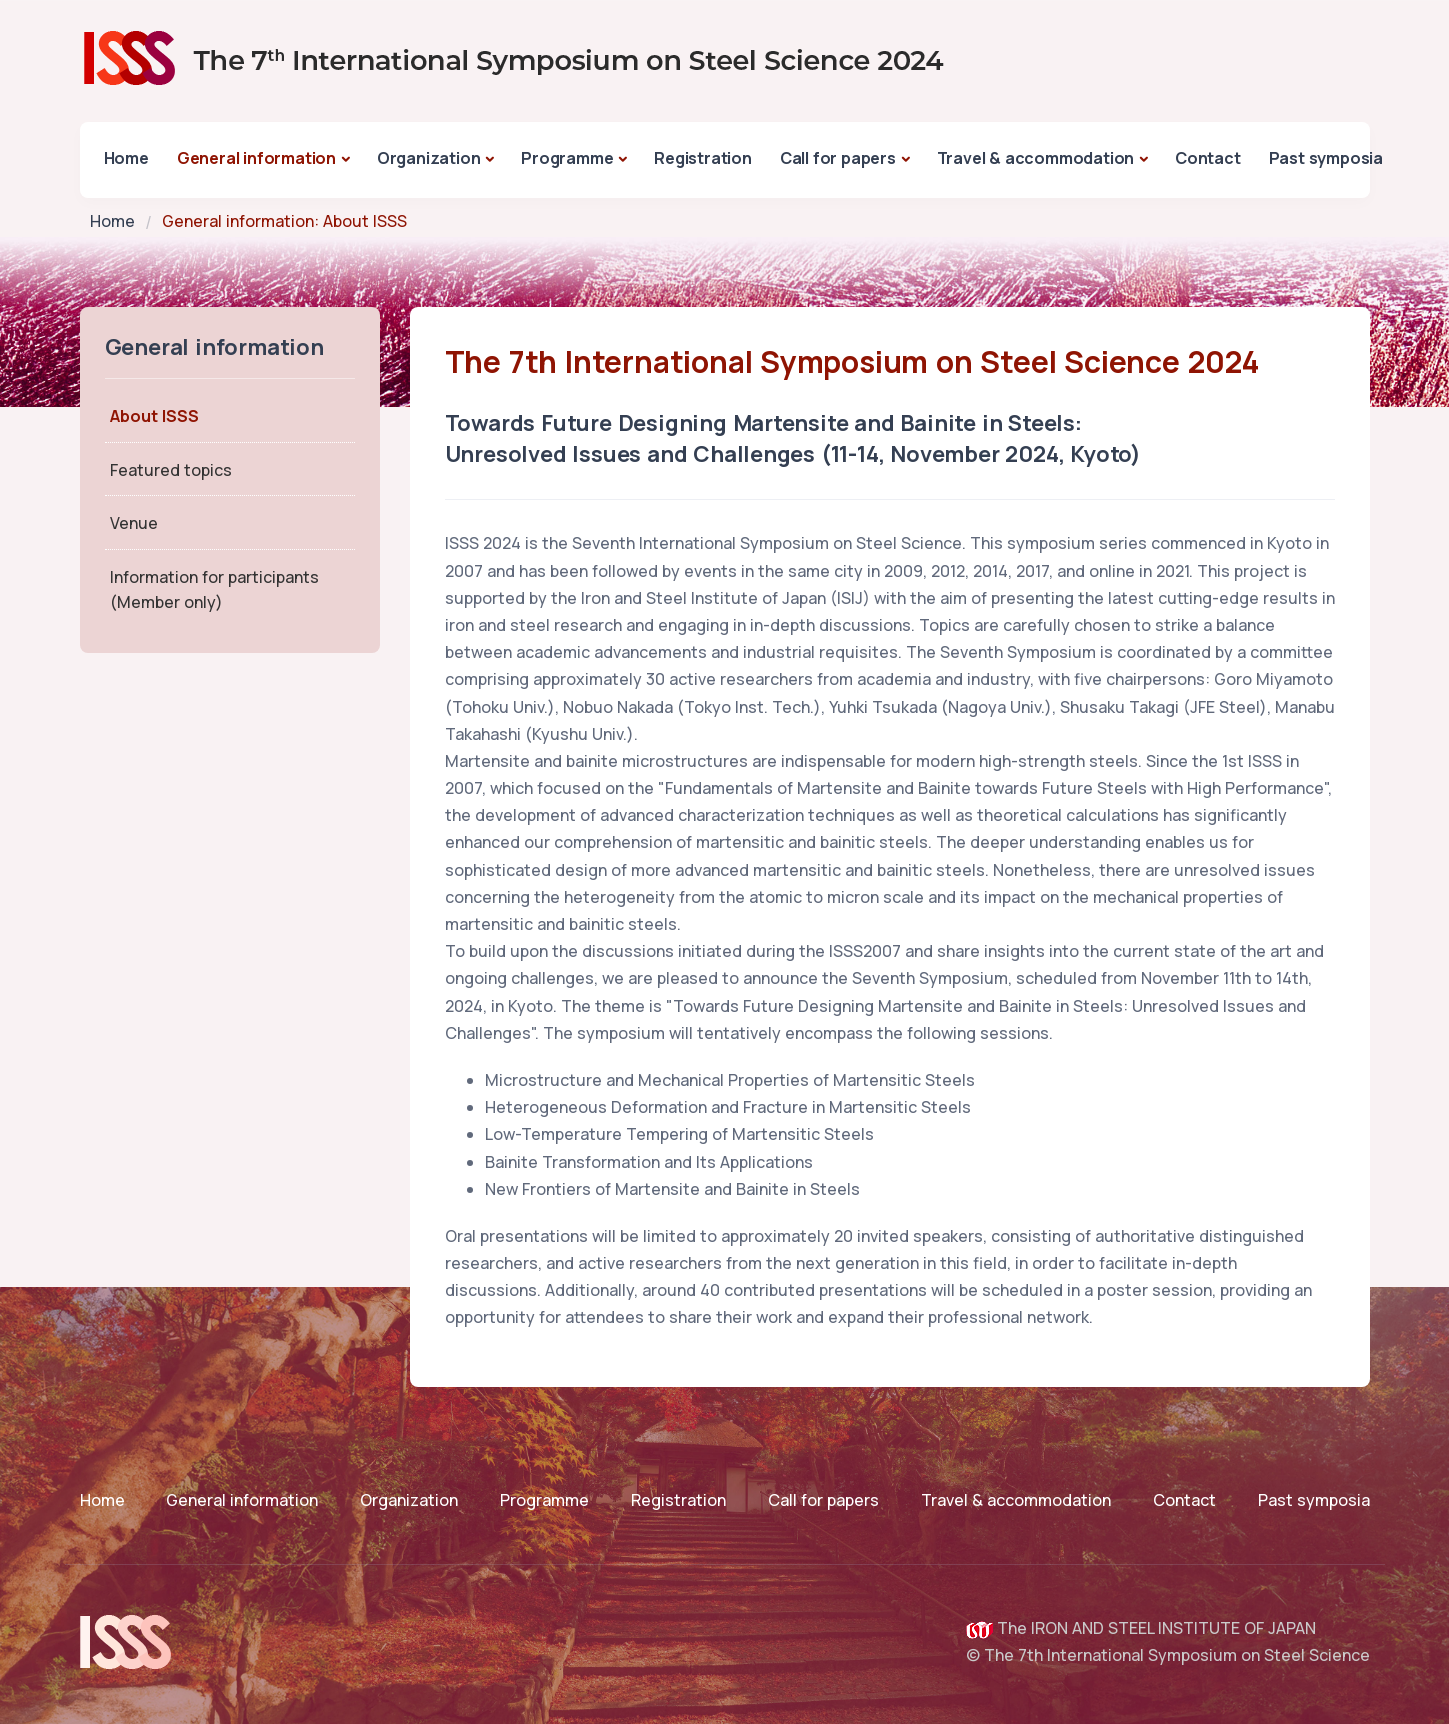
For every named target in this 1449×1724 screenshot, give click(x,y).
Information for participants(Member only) (214, 590)
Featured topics (171, 470)
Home (126, 158)
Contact (1208, 158)
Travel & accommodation (1036, 158)
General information (256, 158)
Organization (429, 158)
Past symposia (1326, 158)
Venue (134, 523)
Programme (567, 158)
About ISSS (154, 416)
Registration (703, 158)
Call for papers (838, 158)
